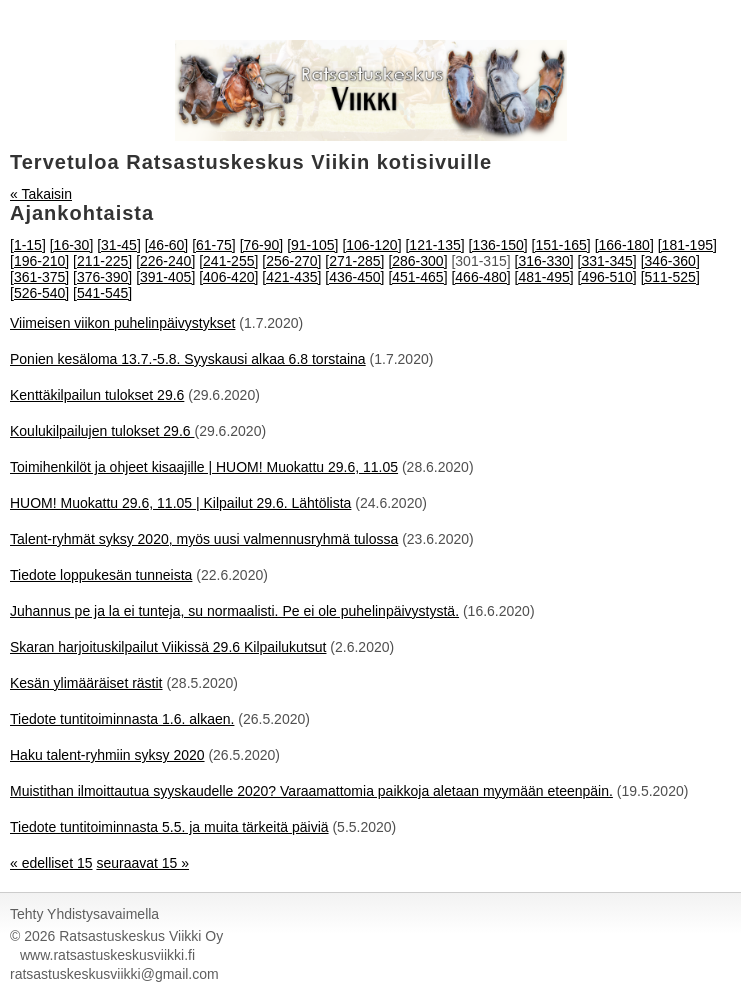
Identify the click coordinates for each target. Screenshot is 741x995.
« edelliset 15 (51, 863)
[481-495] (544, 277)
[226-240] (165, 261)
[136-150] (498, 245)
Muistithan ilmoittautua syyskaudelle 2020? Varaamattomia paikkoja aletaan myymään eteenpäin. (311, 791)
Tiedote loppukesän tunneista (101, 575)
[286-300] (417, 261)
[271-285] (354, 261)
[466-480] (480, 277)
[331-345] (607, 261)
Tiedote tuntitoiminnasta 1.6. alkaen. (122, 719)
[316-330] (544, 261)
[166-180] (624, 245)
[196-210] (39, 261)
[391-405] (165, 277)
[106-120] (371, 245)
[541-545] (102, 293)
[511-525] (670, 277)
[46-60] (167, 245)
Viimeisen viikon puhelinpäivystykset (122, 323)
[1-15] (28, 245)
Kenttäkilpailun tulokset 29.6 (97, 395)
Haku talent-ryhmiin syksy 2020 (107, 755)
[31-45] (119, 245)
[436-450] (354, 277)
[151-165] (561, 245)
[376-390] (102, 277)
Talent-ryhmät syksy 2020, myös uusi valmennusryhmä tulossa (204, 539)
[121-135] (434, 245)
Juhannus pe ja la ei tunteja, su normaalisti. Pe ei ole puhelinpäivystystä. (234, 611)
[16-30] (72, 245)
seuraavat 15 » (142, 863)
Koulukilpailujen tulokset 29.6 (102, 431)
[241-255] (228, 261)
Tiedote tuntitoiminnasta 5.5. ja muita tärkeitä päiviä (169, 827)
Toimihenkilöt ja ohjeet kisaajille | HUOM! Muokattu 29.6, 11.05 (204, 467)
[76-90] (262, 245)
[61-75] (214, 245)
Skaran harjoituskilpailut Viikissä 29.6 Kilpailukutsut (168, 647)
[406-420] (228, 277)
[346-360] (670, 261)
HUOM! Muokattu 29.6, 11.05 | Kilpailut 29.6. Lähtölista (180, 503)
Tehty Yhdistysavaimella (84, 914)
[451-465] (417, 277)
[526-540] (39, 293)
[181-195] (687, 245)
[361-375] (39, 277)
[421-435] (291, 277)
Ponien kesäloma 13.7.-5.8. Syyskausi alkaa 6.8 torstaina (188, 359)
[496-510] (607, 277)
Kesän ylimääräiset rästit (86, 683)
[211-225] (102, 261)
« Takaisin (41, 194)
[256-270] (291, 261)
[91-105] (312, 245)
